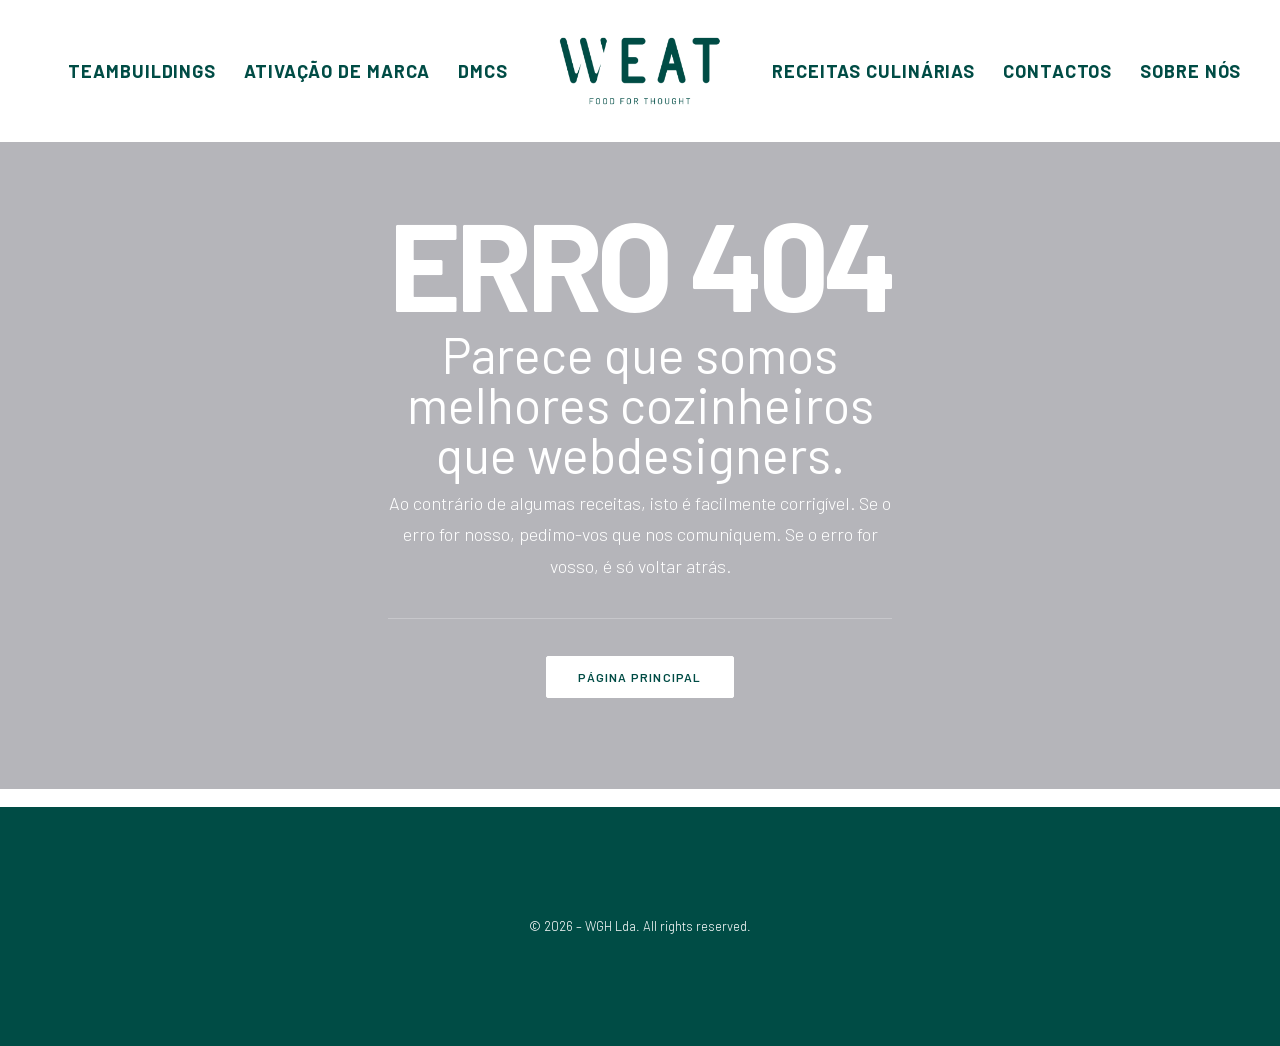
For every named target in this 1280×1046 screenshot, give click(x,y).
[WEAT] (640, 71)
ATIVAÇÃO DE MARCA (337, 71)
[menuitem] (142, 71)
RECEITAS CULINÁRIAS (873, 71)
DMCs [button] (483, 71)
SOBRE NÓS (1190, 71)
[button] (142, 71)
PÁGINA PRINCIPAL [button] (639, 677)
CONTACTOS (1057, 71)
